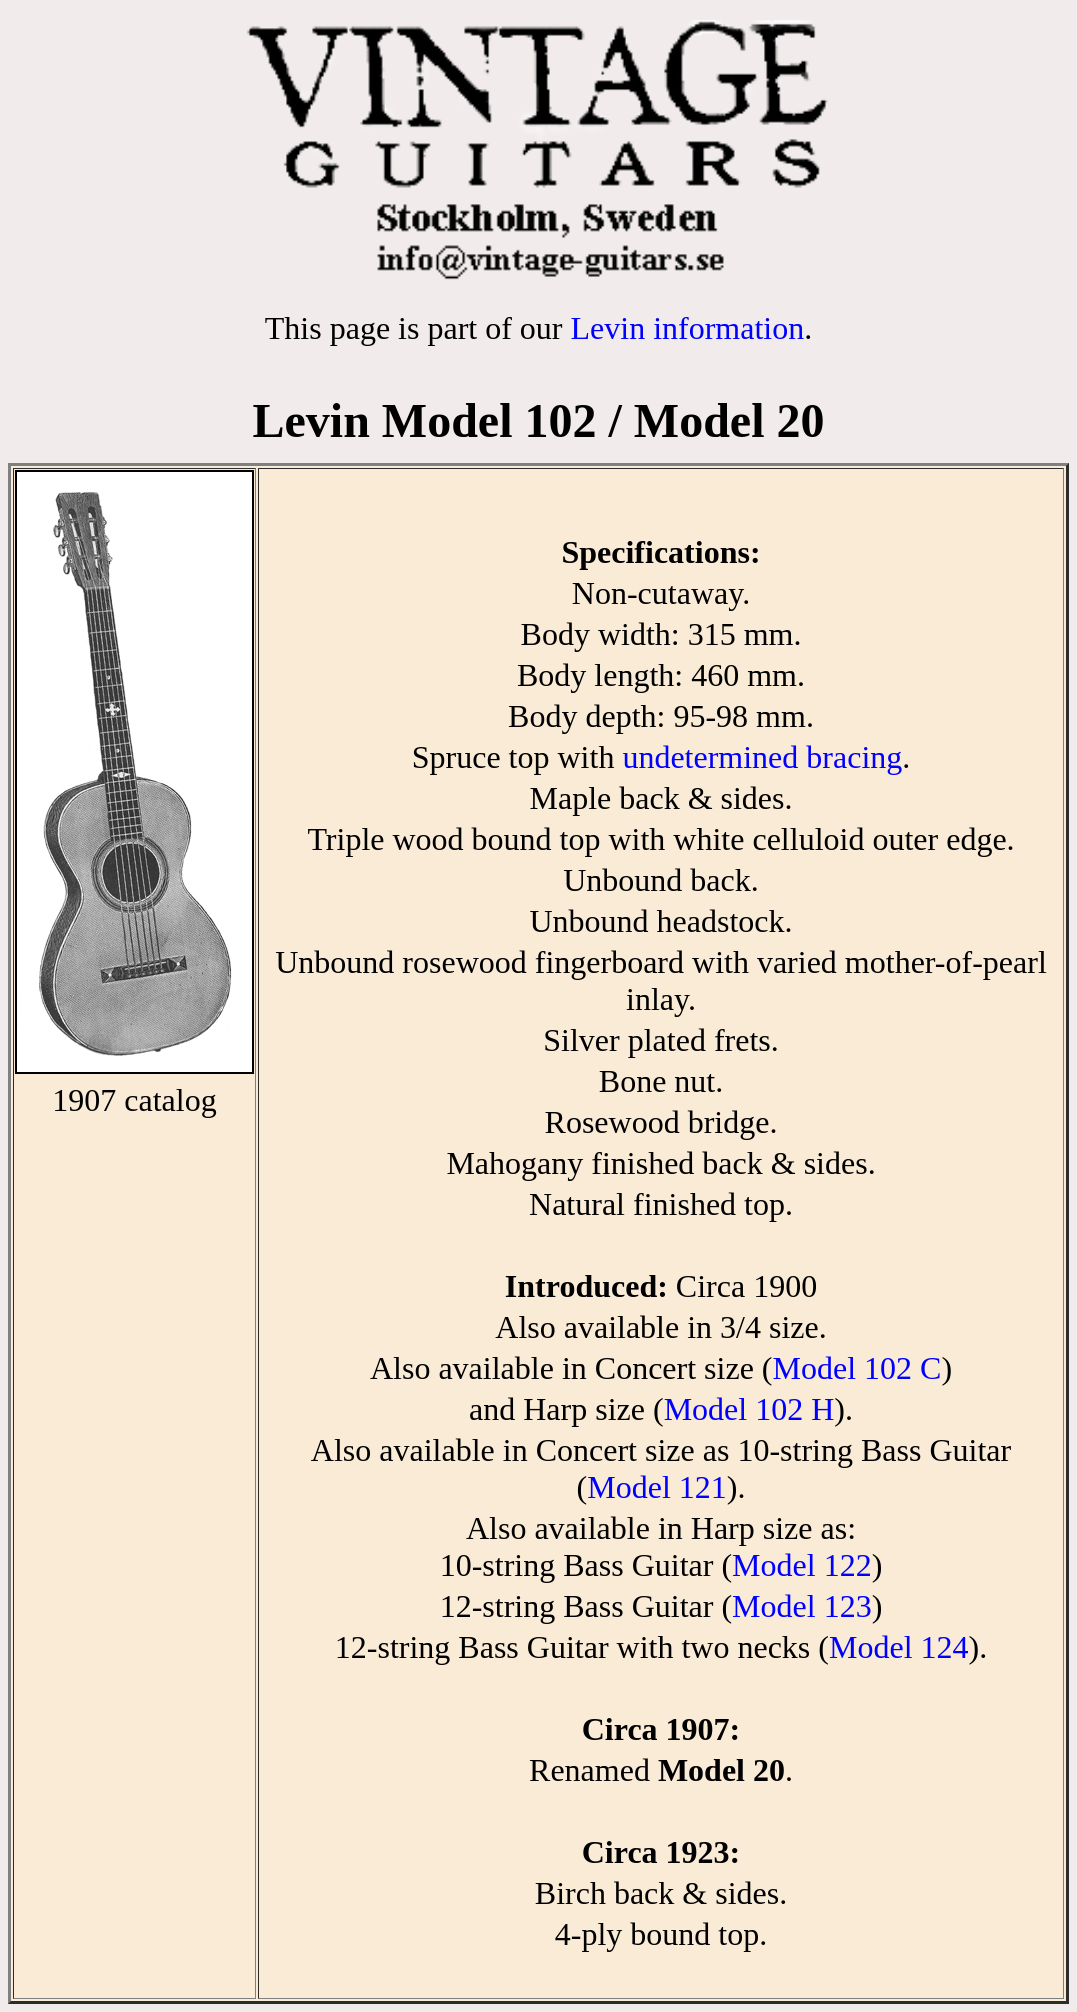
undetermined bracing (762, 757)
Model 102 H (749, 1409)
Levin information (687, 328)
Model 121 (657, 1487)
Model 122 (802, 1565)
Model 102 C (856, 1368)
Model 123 (802, 1606)
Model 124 (899, 1647)
